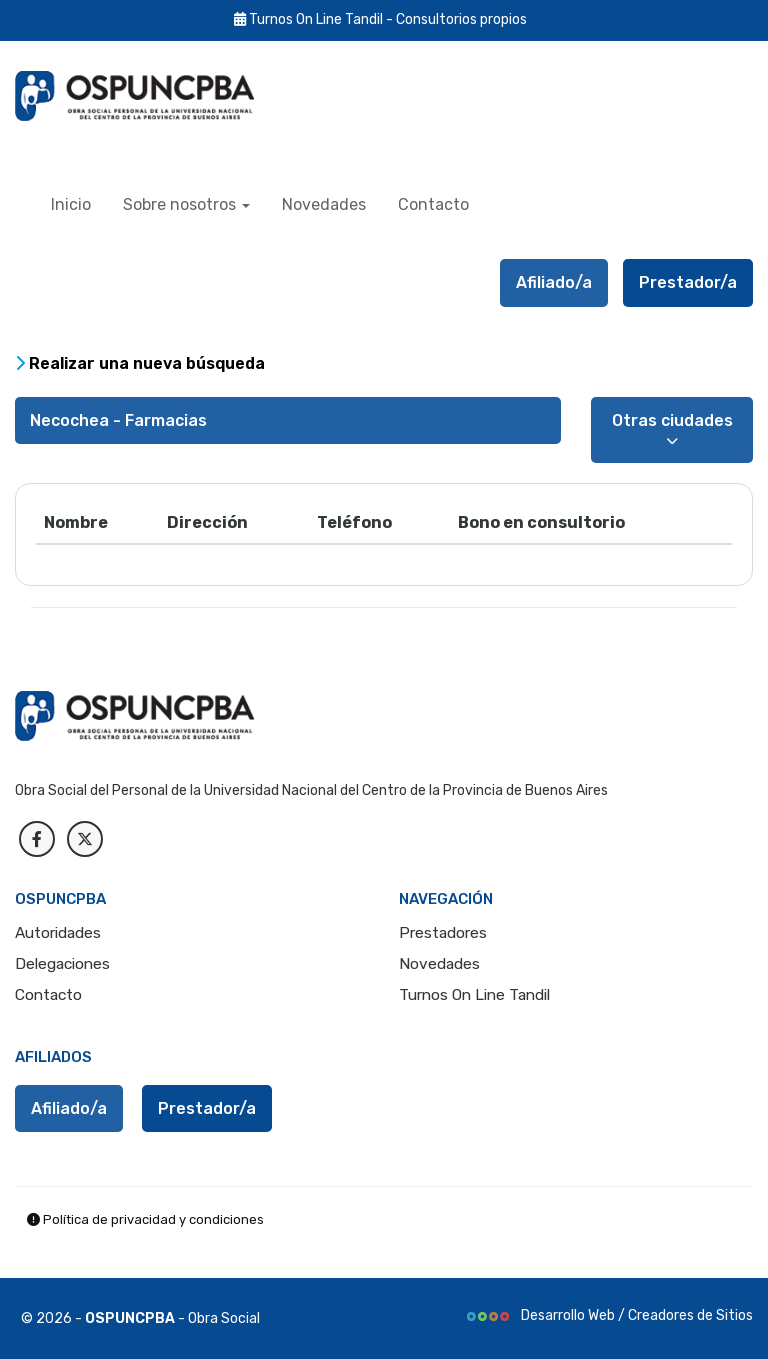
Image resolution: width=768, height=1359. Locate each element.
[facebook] (37, 839)
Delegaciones (62, 964)
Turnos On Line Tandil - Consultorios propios (380, 19)
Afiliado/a (554, 282)
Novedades (324, 204)
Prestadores (443, 933)
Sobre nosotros (186, 204)
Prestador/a (688, 282)
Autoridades (58, 933)
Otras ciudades (672, 429)
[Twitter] (85, 839)
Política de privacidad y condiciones (145, 1219)
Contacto (433, 204)
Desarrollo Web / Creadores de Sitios (609, 1315)
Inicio (71, 204)
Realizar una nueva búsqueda (140, 363)
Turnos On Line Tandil (474, 995)
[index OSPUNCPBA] (155, 96)
